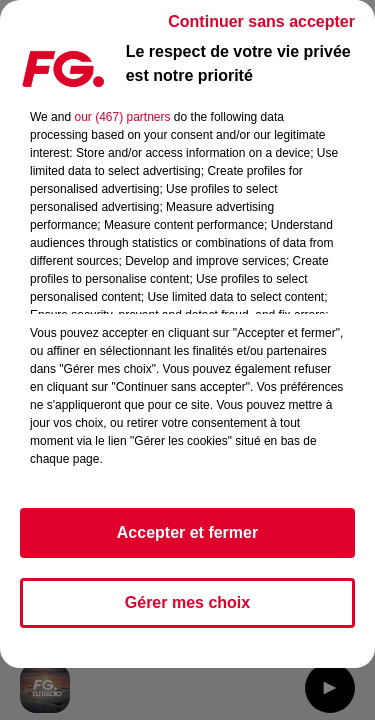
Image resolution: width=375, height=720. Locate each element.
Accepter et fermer (187, 532)
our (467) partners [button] (122, 117)
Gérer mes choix (187, 602)
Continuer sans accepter (261, 21)
